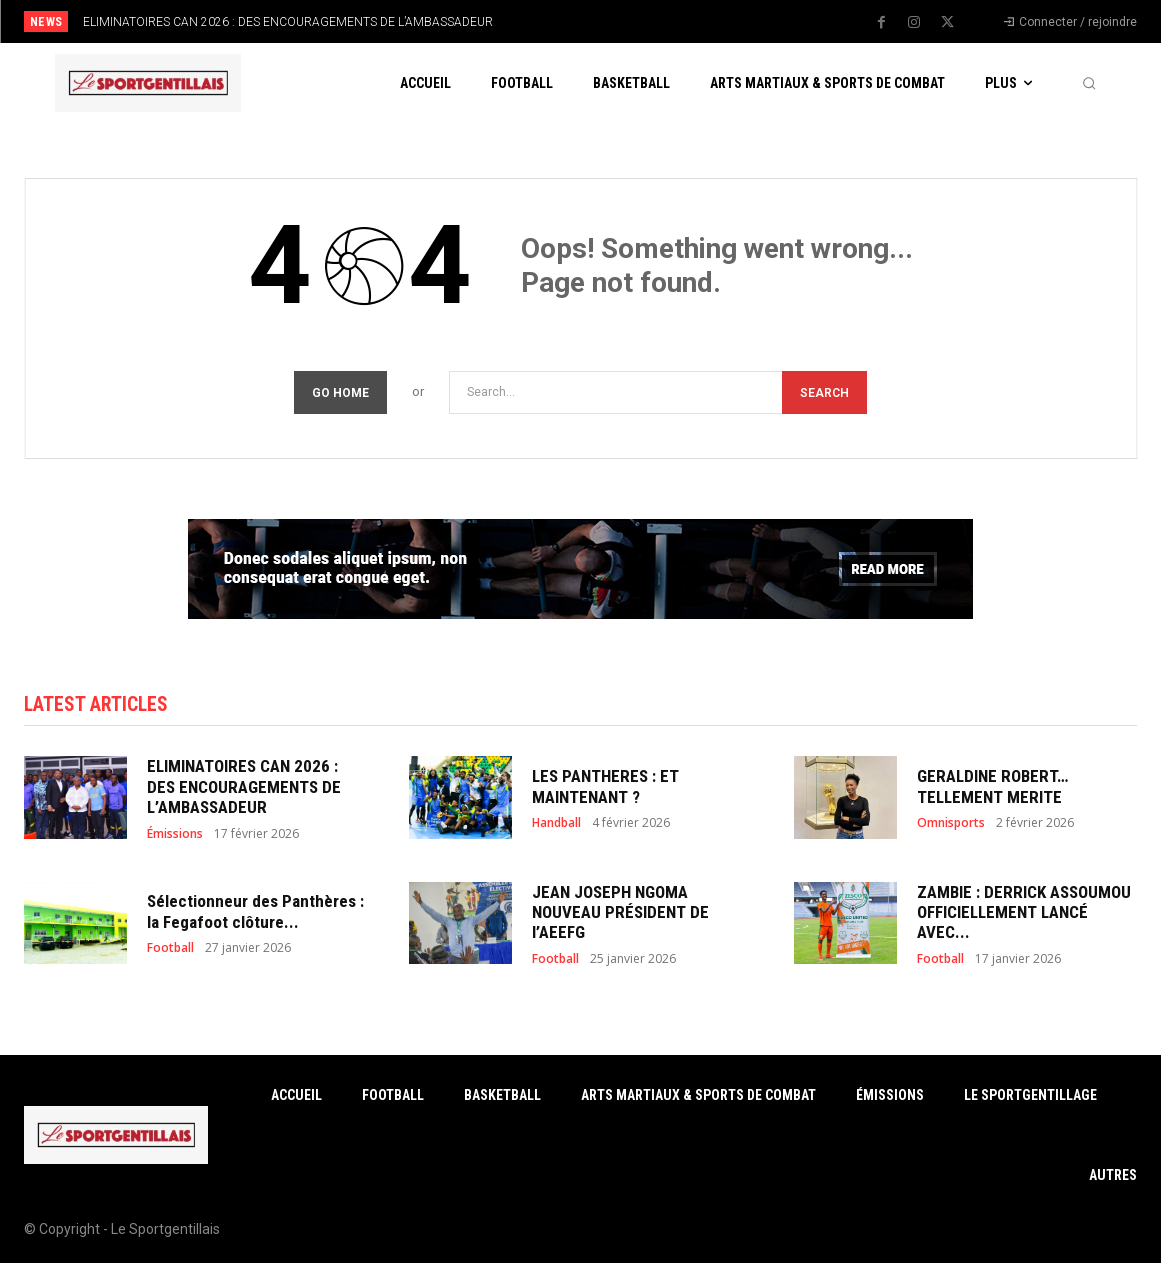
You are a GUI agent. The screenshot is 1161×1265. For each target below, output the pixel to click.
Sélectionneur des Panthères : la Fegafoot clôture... (255, 914)
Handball (556, 825)
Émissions (175, 836)
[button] (1089, 83)
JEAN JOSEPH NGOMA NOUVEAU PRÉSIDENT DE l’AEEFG (620, 914)
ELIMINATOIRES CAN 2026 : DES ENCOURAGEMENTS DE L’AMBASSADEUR (288, 22)
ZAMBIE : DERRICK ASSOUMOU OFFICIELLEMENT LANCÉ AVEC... (1024, 914)
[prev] (608, 21)
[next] (640, 21)
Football (170, 951)
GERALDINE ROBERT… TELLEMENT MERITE (992, 789)
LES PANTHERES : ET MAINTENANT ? (605, 789)
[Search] (824, 392)
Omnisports (951, 825)
